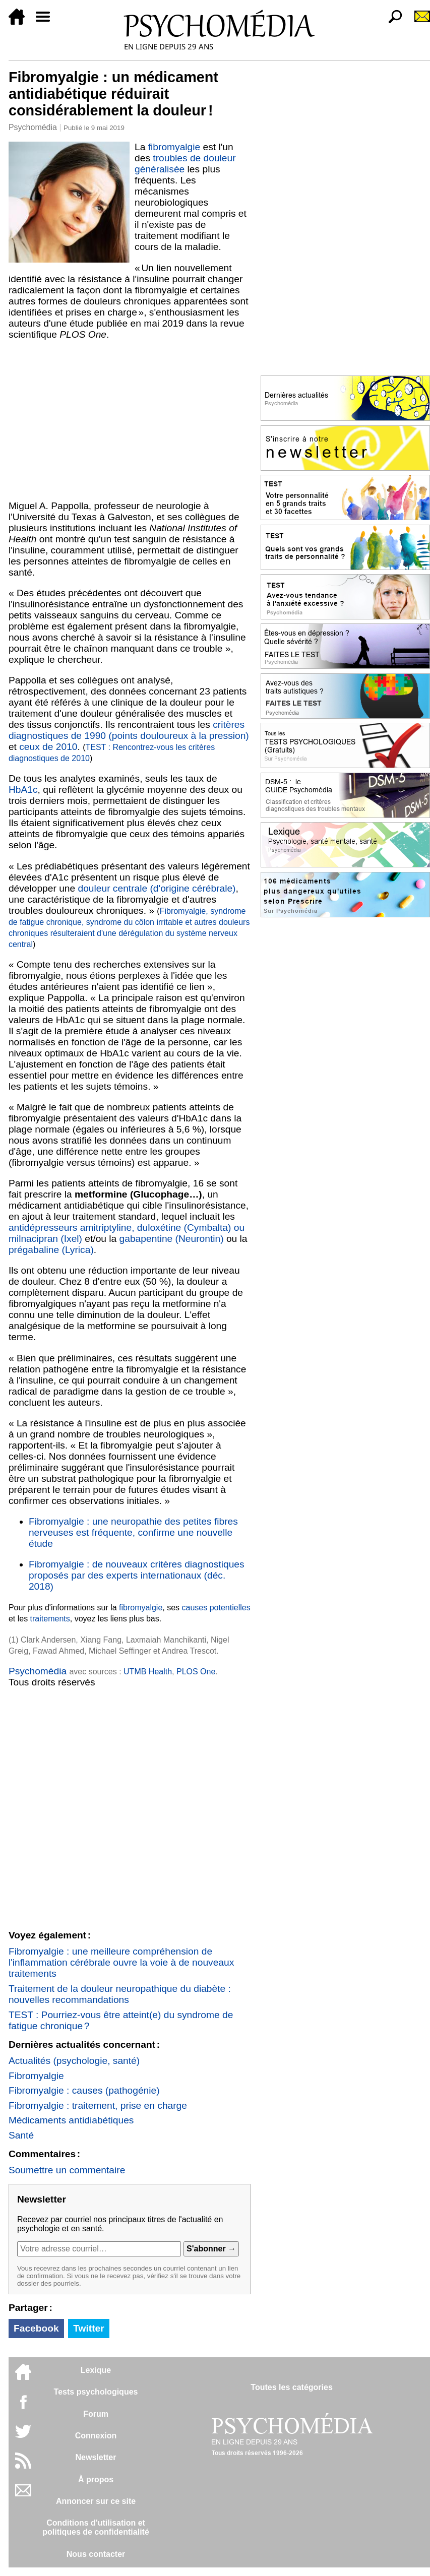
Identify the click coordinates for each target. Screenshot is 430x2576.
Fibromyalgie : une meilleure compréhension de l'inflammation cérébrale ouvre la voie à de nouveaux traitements (121, 1962)
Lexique (96, 2370)
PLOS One (195, 1671)
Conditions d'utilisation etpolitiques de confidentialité (95, 2527)
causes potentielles (216, 1607)
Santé (21, 2135)
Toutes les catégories (291, 2387)
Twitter (88, 2328)
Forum (95, 2414)
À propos (95, 2479)
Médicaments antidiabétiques (71, 2120)
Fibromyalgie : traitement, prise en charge (98, 2105)
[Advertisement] (130, 420)
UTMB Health (148, 1671)
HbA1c (23, 789)
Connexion (96, 2435)
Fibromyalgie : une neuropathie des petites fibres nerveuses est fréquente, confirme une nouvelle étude (133, 1532)
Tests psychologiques (96, 2391)
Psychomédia (33, 127)
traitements (50, 1618)
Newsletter (96, 2457)
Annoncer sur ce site (96, 2501)
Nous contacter (96, 2554)
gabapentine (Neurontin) (171, 1238)
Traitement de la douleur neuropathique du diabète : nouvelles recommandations (120, 1994)
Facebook (36, 2328)
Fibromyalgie (36, 2075)
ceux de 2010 (48, 746)
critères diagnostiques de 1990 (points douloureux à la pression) (129, 730)
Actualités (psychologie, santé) (74, 2060)
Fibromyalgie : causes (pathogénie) (84, 2090)
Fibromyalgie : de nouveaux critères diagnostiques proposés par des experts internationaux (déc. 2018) (136, 1575)
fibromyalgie (174, 147)
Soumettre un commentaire (67, 2170)
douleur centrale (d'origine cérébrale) (157, 888)
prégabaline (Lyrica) (51, 1249)
